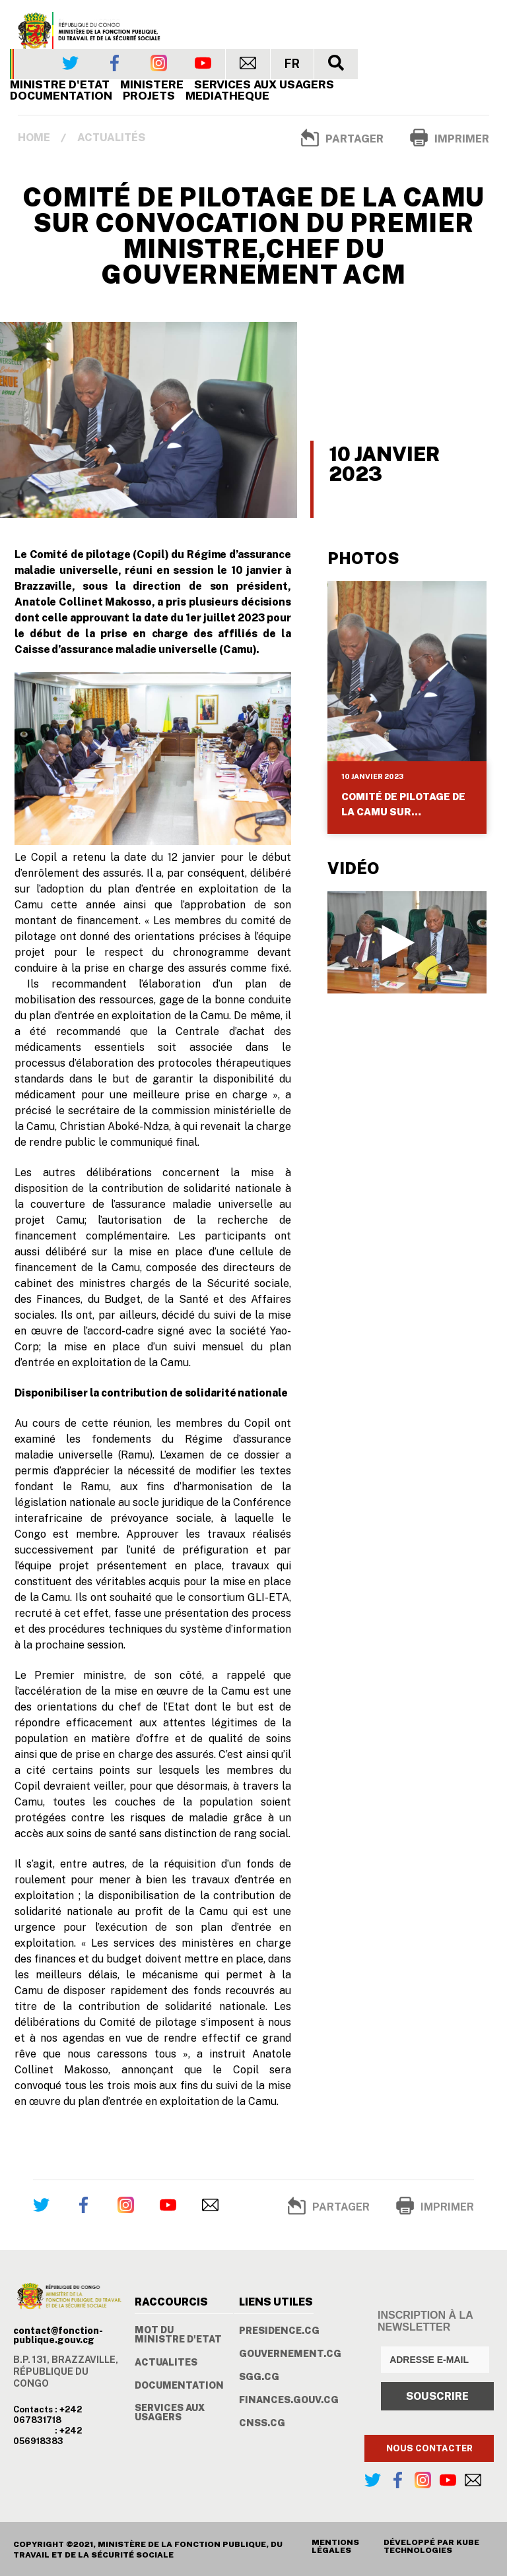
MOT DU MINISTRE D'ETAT (178, 2334)
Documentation (61, 95)
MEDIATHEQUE (227, 95)
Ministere (152, 84)
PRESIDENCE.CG (279, 2330)
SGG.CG (259, 2376)
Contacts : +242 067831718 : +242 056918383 (47, 2425)
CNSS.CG (262, 2423)
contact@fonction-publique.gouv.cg (58, 2335)
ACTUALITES (166, 2362)
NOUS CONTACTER (429, 2448)
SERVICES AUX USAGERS (264, 84)
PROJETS (149, 95)
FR (292, 64)
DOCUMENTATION (179, 2385)
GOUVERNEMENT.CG (290, 2353)
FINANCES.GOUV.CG (289, 2399)
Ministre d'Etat (60, 84)
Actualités (111, 137)
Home (34, 137)
